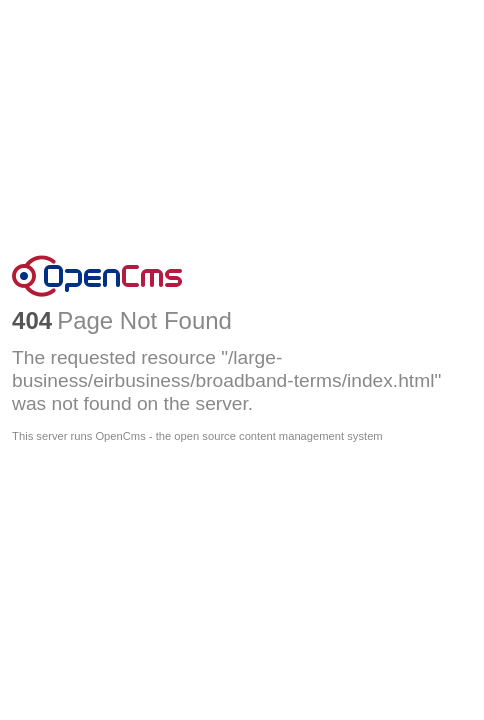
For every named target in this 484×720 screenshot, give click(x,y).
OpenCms (242, 276)
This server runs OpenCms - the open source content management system (197, 436)
